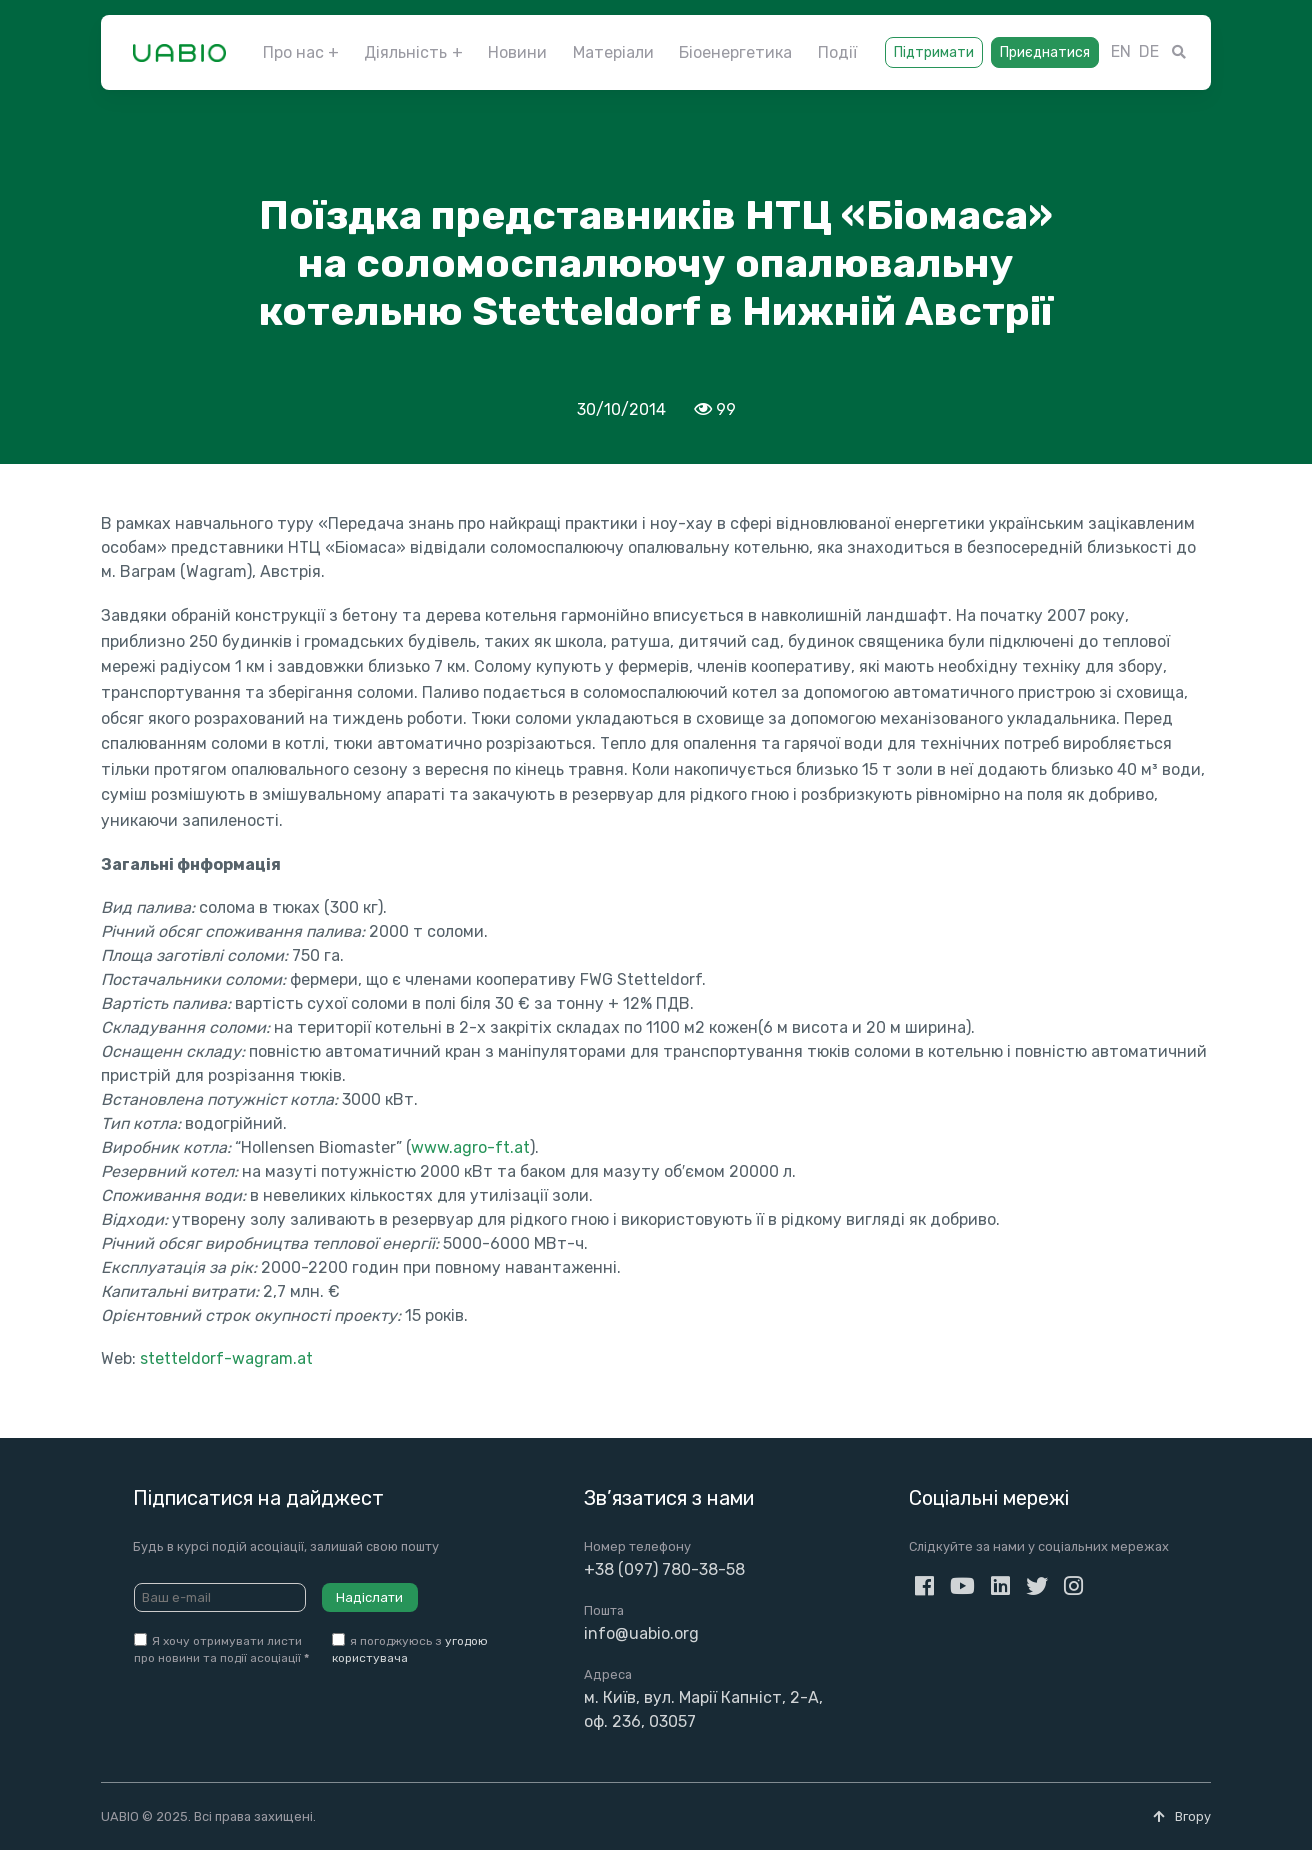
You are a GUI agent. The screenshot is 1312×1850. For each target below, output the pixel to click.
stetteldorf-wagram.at (226, 1358)
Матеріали (613, 52)
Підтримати (934, 52)
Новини (517, 52)
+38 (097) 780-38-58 (664, 1569)
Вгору (1182, 1816)
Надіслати (369, 1597)
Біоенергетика (735, 52)
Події (837, 52)
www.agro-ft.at (470, 1147)
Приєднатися (1045, 52)
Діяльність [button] (405, 52)
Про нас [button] (293, 52)
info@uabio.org (641, 1633)
